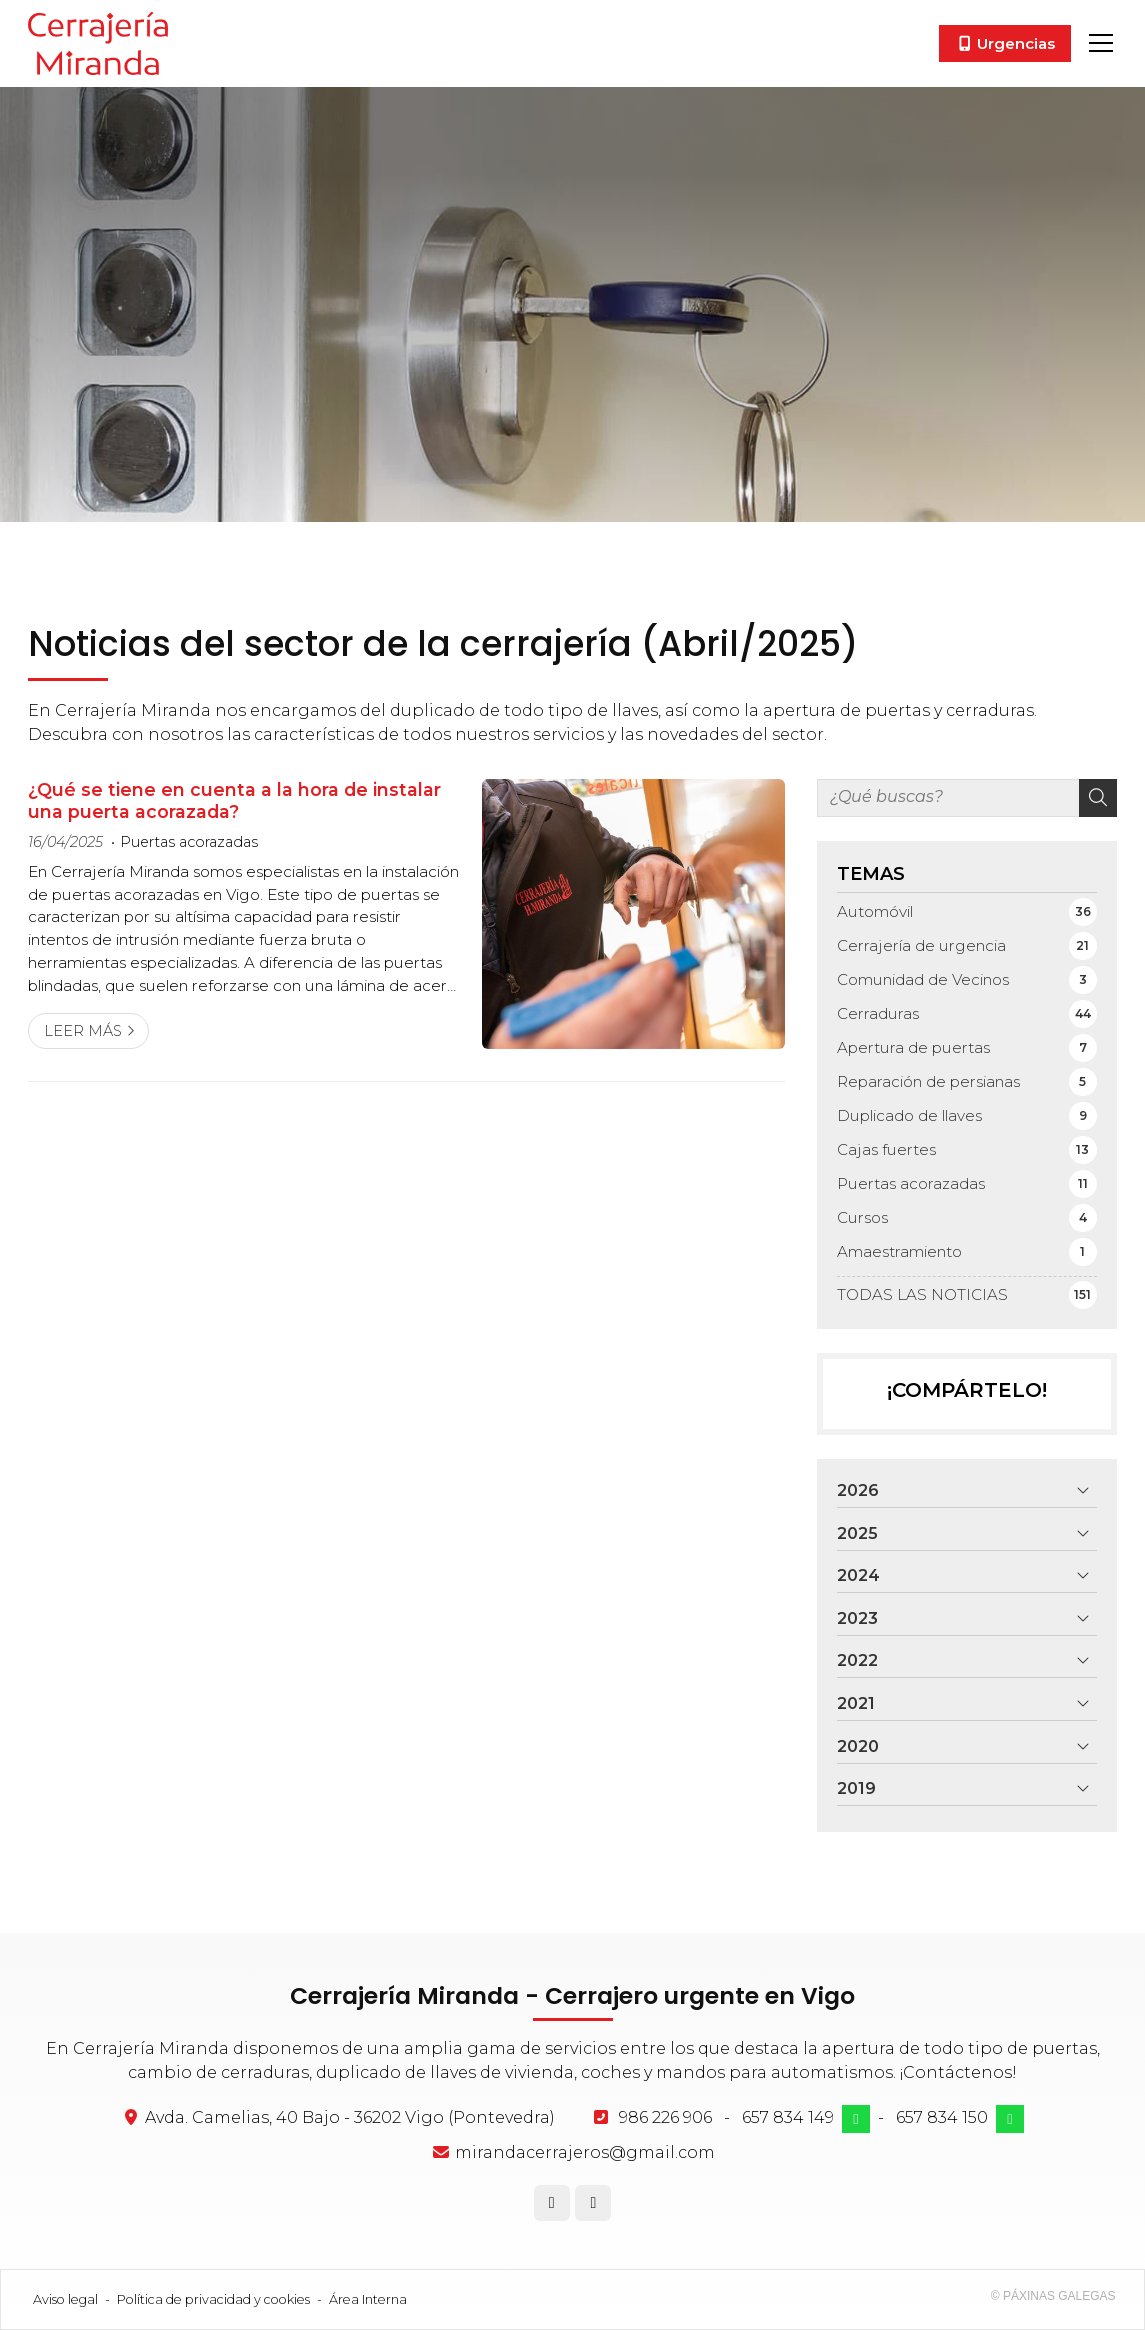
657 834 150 (942, 2117)
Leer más (83, 1031)
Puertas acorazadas (189, 842)
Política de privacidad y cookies (213, 2299)
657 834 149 (788, 2117)
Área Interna (368, 2299)
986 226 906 (665, 2117)
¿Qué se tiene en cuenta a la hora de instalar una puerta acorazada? (234, 800)
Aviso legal (65, 2299)
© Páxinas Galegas (1053, 2296)
